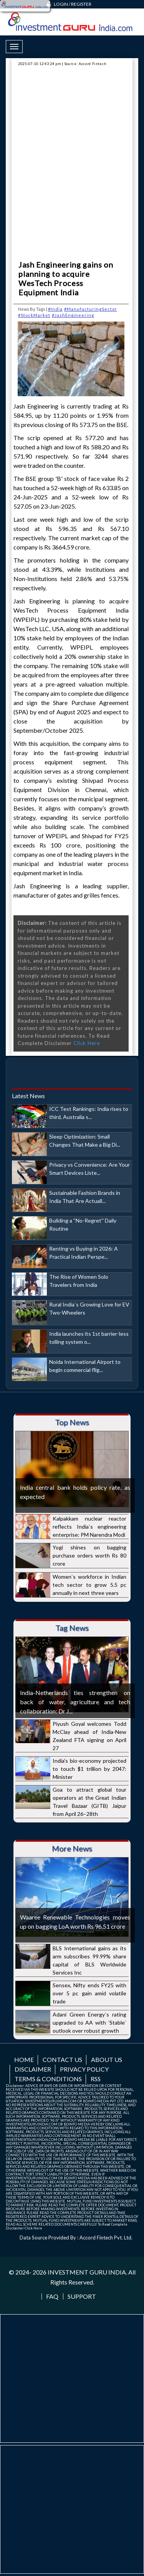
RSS (96, 2078)
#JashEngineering (73, 315)
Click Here (86, 1043)
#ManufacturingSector (90, 309)
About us (106, 2059)
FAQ (52, 2296)
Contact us (62, 2059)
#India (55, 309)
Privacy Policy (84, 2069)
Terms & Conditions (48, 2078)
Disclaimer (33, 2069)
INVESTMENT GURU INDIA (87, 2272)
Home (24, 2059)
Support (82, 2296)
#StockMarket (34, 315)
